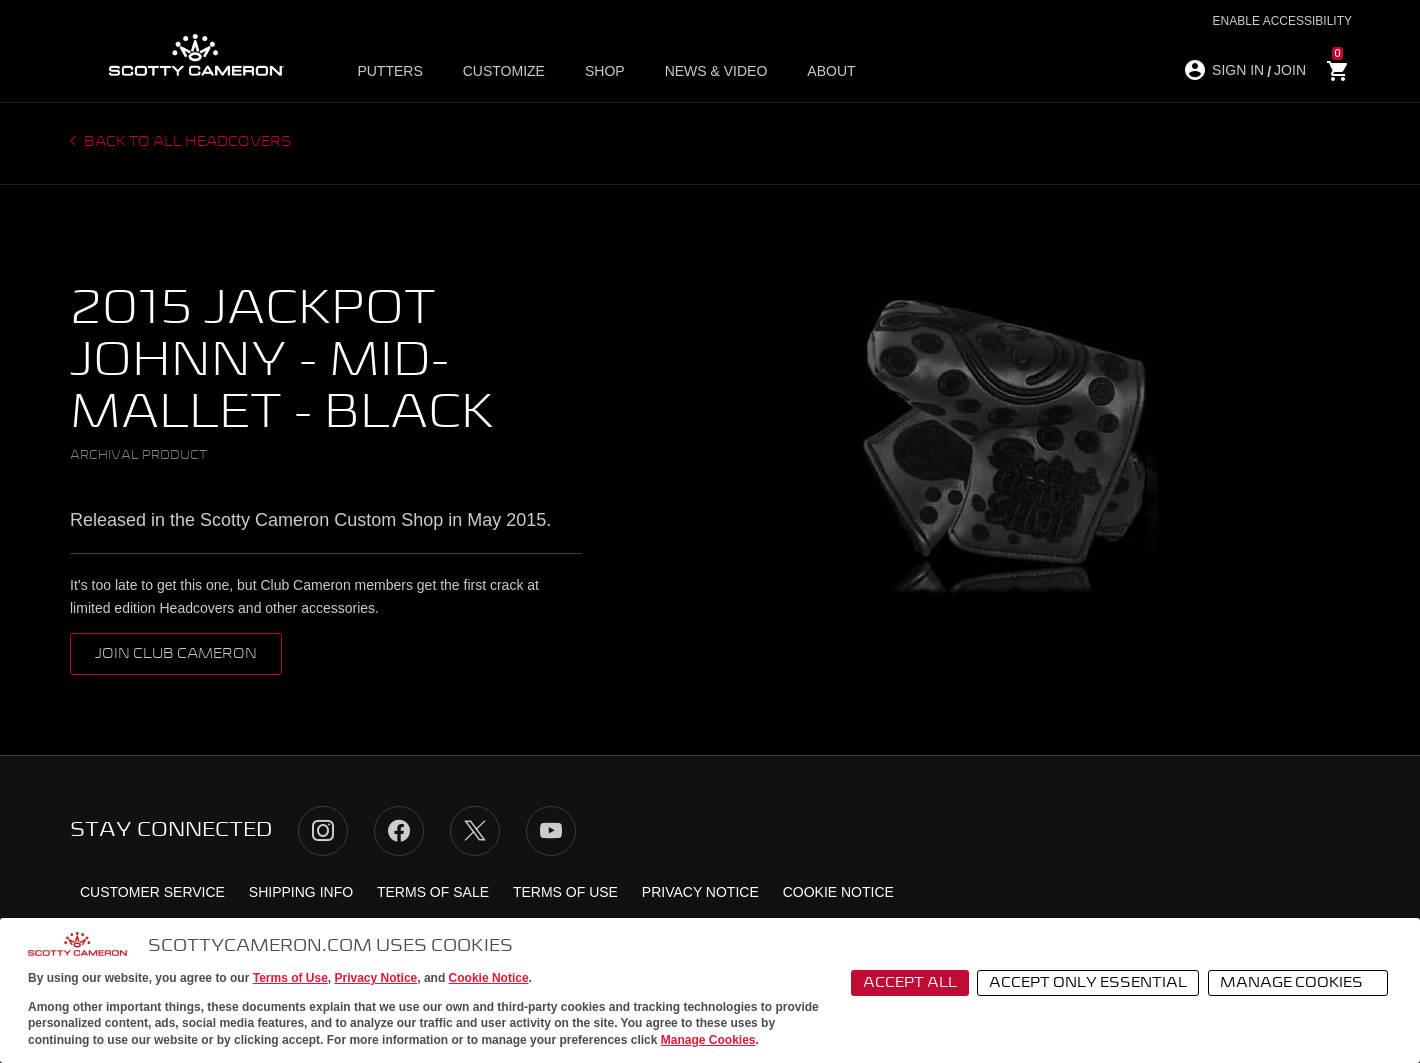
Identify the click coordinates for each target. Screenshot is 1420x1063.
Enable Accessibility (1282, 21)
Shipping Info (301, 892)
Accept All (910, 983)
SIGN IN (1238, 70)
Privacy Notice (376, 978)
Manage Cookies (708, 1040)
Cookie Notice (489, 978)
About (831, 71)
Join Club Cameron (176, 654)
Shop (605, 71)
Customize (504, 71)
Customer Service (152, 892)
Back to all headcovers (186, 142)
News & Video (716, 71)
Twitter (475, 831)
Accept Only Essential (1088, 983)
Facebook (399, 831)
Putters (389, 71)
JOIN (1290, 70)
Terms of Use (290, 978)
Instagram (323, 831)
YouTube (551, 831)
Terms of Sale (433, 892)
